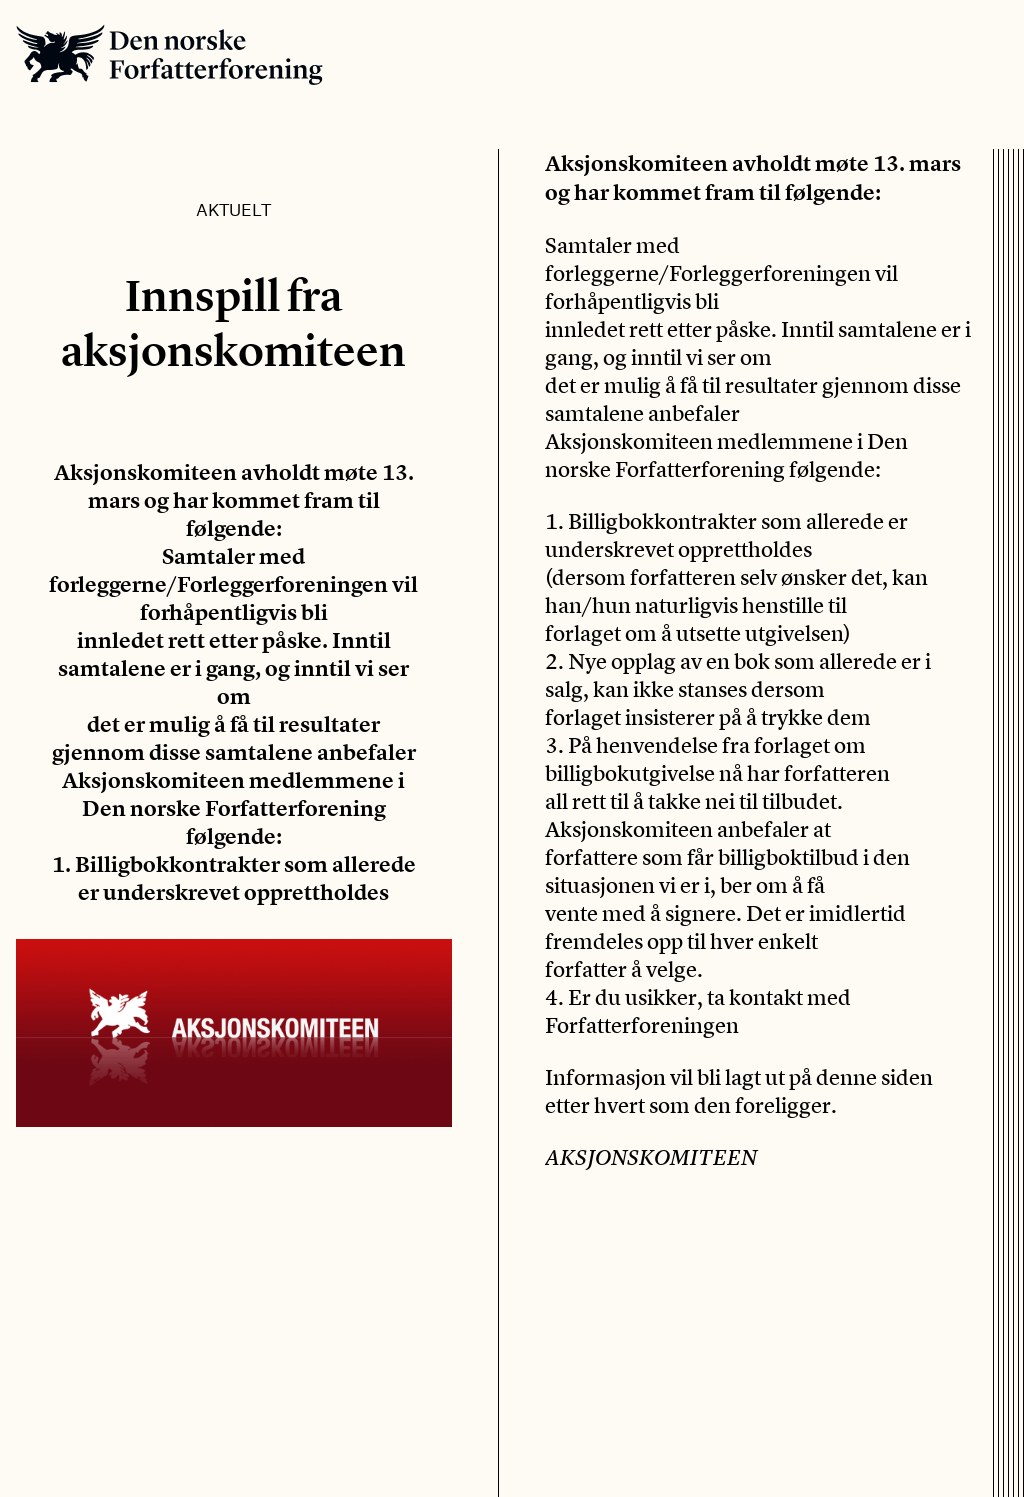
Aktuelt (233, 209)
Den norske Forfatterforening (169, 54)
